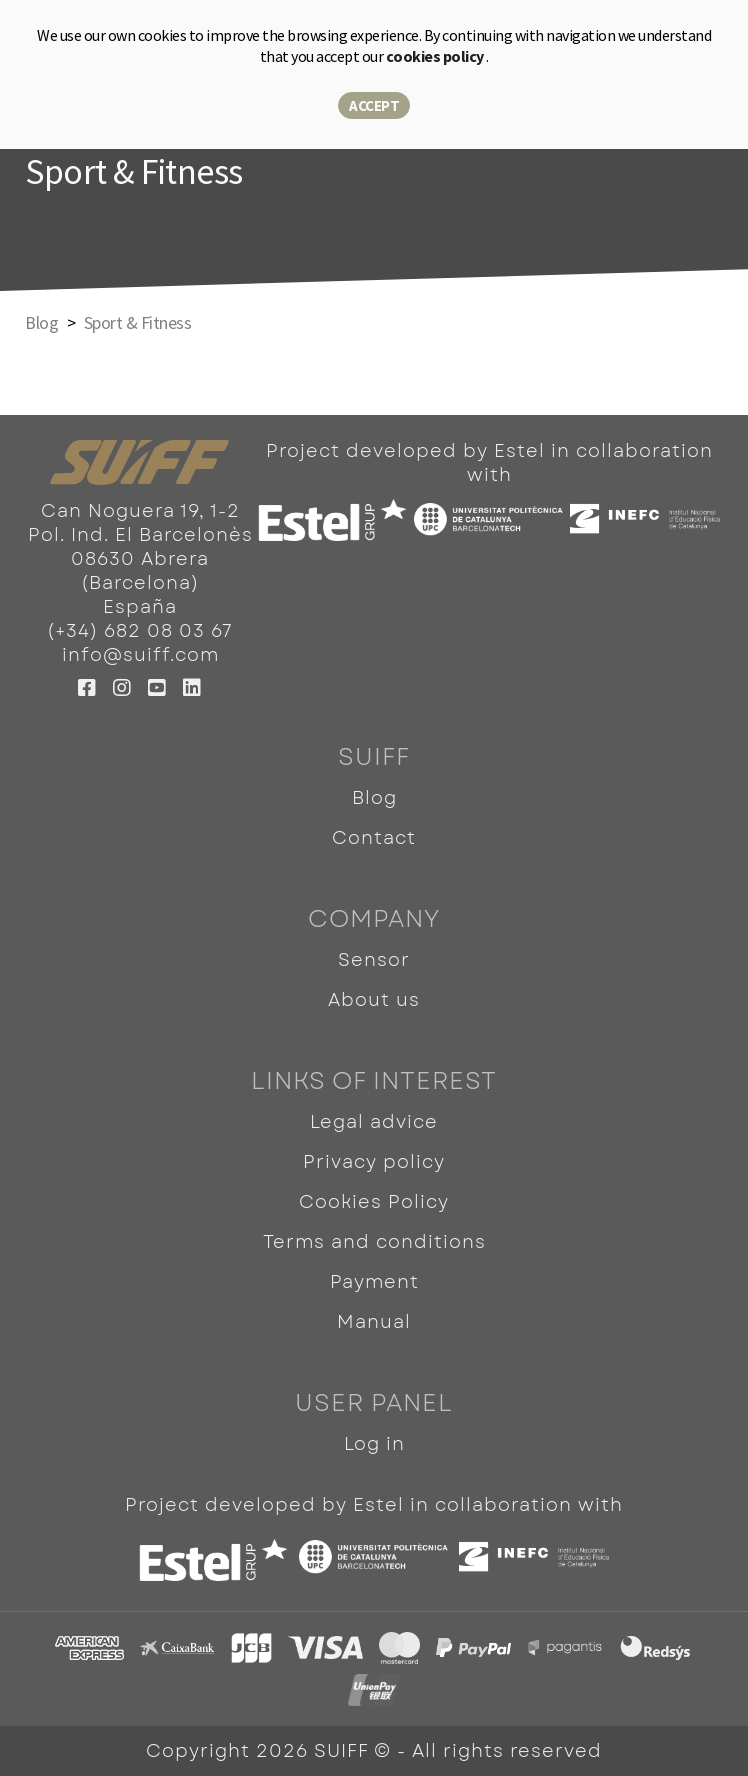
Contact (374, 838)
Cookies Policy (374, 1202)
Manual (374, 1322)
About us (374, 1000)
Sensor (374, 960)
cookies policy (436, 56)
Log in (374, 1444)
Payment (374, 1282)
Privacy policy (374, 1162)
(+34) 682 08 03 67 (140, 631)
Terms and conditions (374, 1242)
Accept (374, 105)
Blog (374, 798)
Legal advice (374, 1122)
